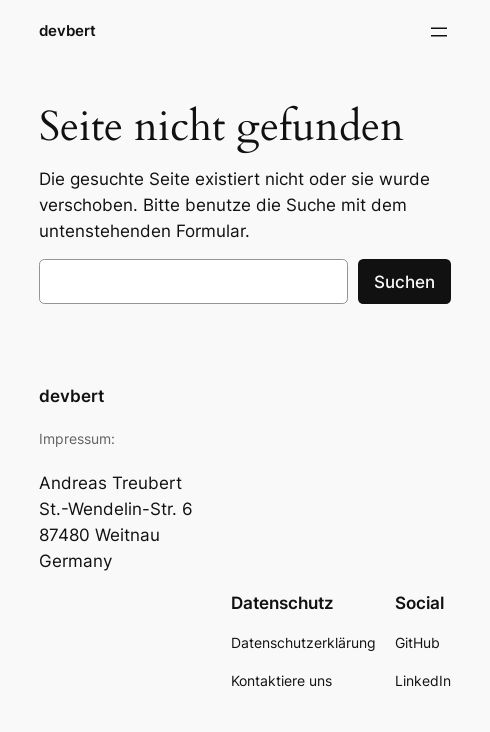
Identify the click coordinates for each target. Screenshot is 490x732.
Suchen (404, 282)
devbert (67, 31)
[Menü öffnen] (439, 32)
